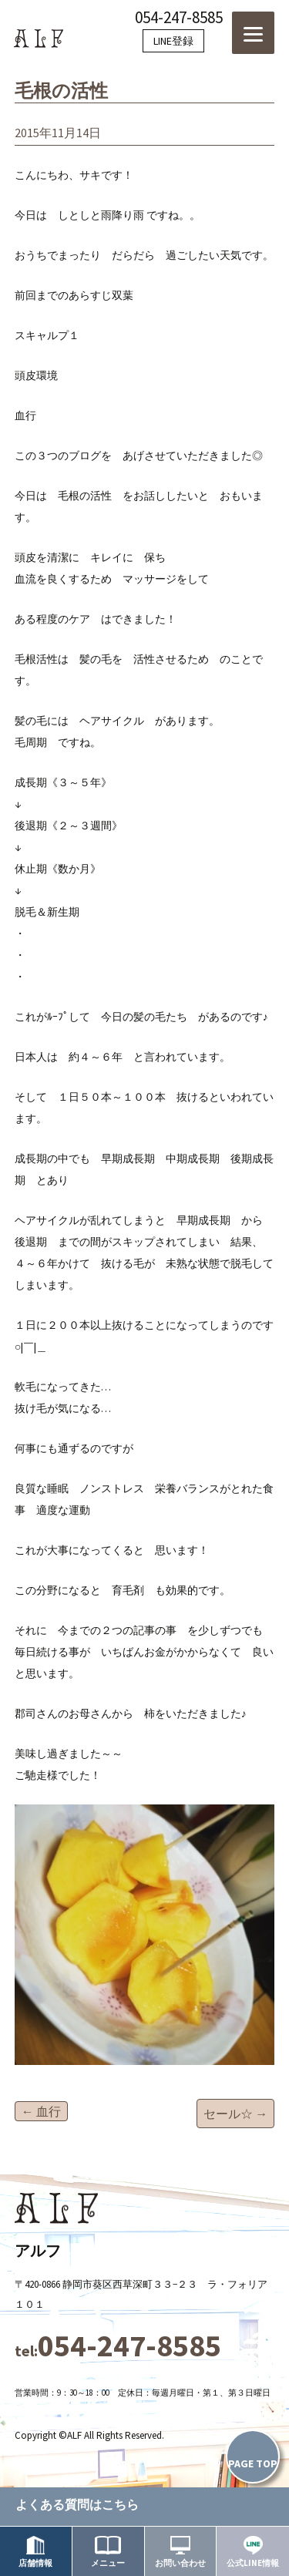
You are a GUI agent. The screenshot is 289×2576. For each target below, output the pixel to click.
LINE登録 (173, 41)
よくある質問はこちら (77, 2504)
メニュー (108, 2552)
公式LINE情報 (253, 2552)
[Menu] (253, 33)
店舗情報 (35, 2552)
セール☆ (235, 2113)
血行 (41, 2111)
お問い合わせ (180, 2552)
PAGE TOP (252, 2463)
